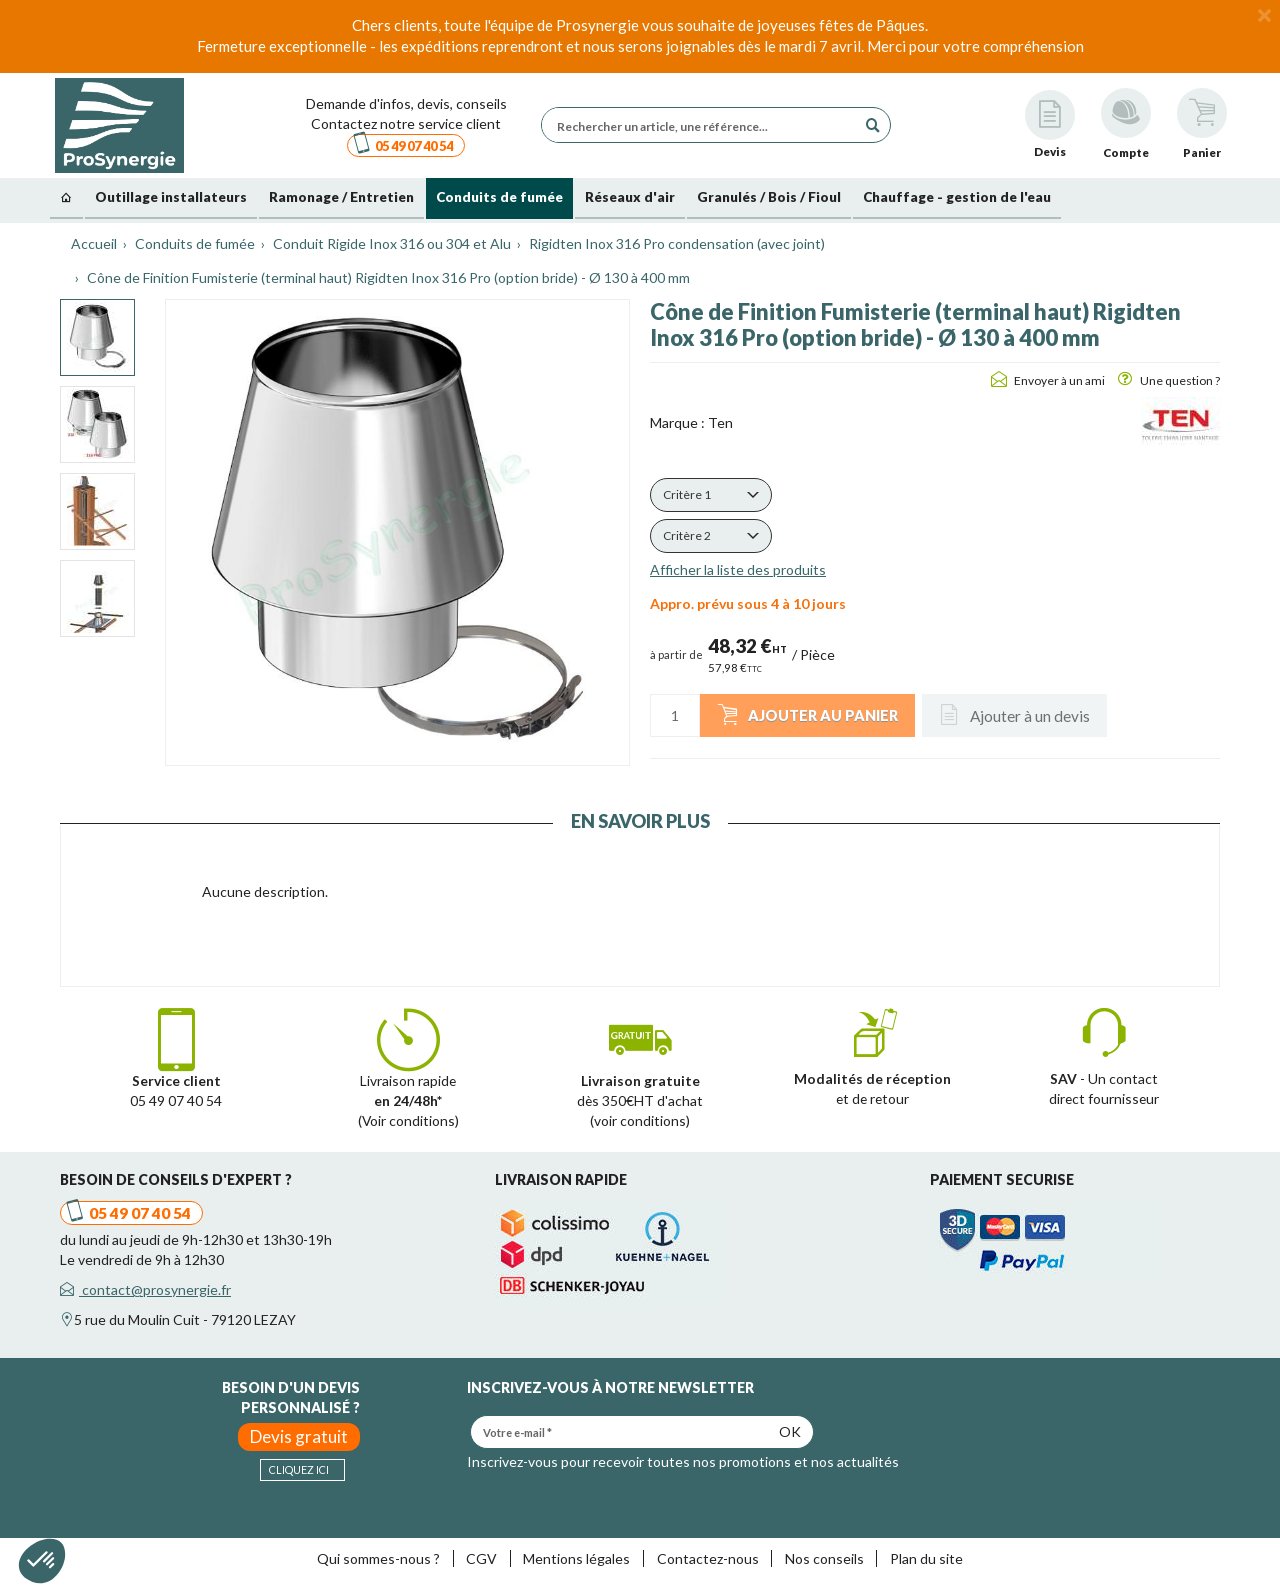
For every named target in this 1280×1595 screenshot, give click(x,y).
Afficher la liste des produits (738, 569)
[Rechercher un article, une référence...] (704, 125)
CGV (481, 1558)
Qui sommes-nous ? (378, 1558)
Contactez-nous (708, 1558)
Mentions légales (576, 1558)
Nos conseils (824, 1558)
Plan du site (926, 1558)
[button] (711, 495)
